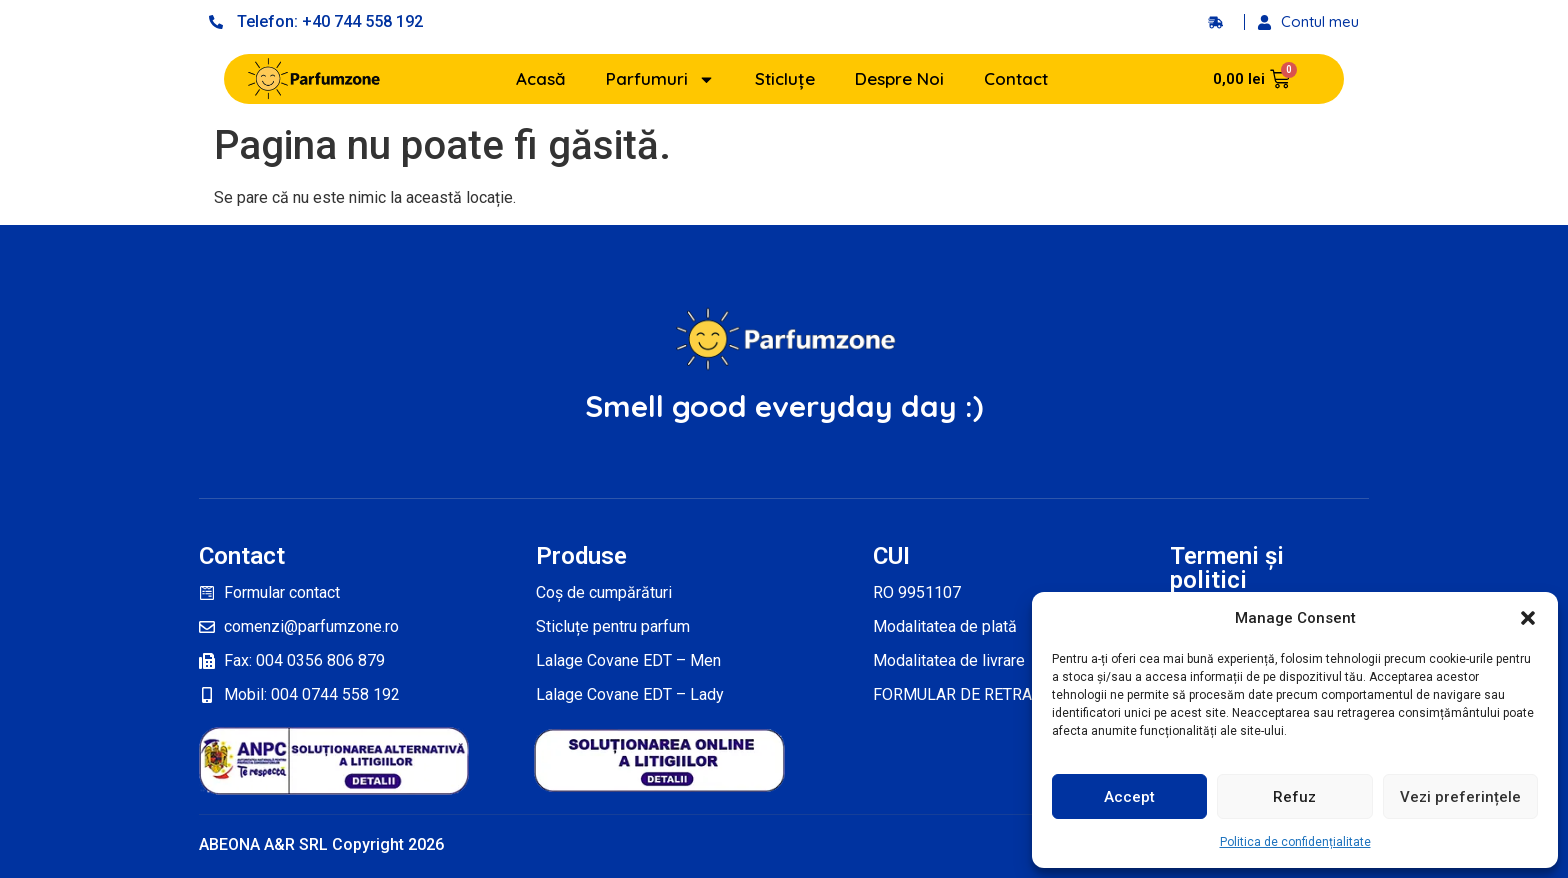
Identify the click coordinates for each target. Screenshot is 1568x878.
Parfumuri (660, 79)
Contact (1016, 78)
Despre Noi (899, 78)
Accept (1129, 797)
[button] (1528, 618)
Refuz (1294, 797)
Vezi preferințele (1460, 797)
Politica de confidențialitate (1295, 842)
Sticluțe (785, 78)
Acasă (541, 78)
